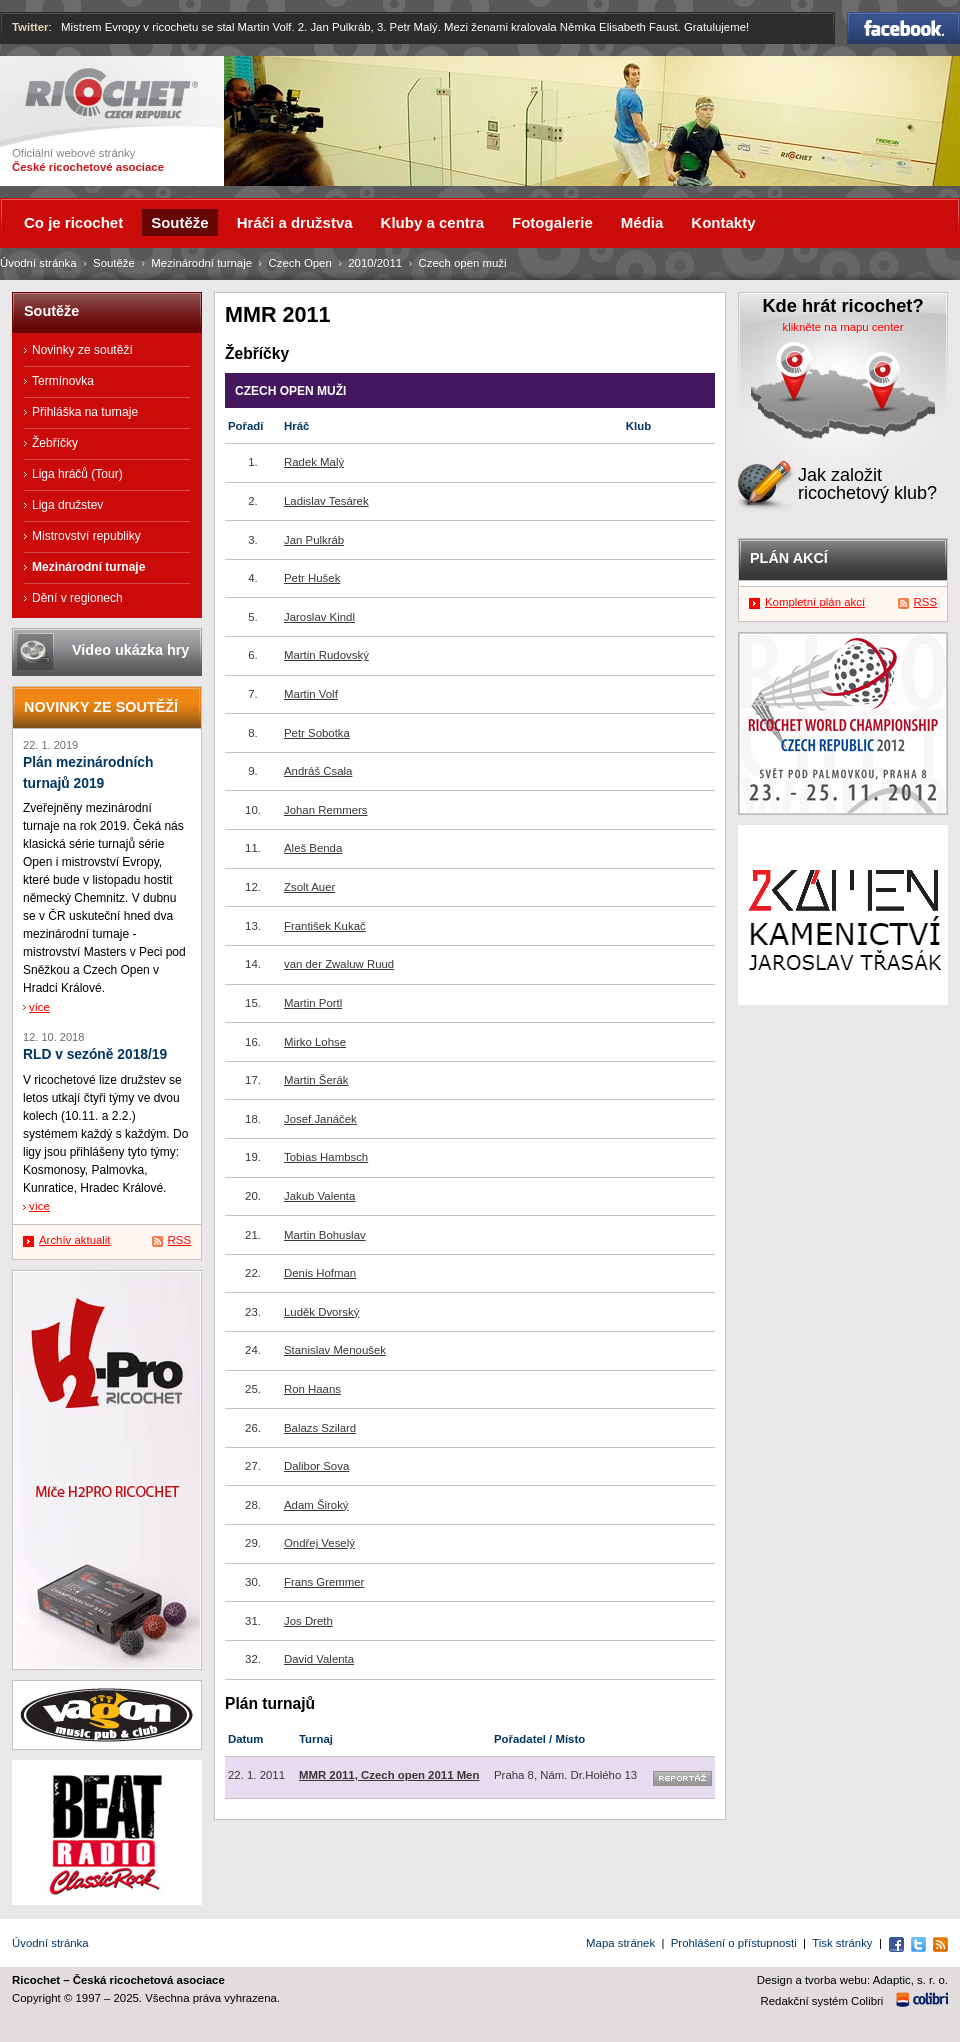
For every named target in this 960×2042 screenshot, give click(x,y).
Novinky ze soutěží (82, 350)
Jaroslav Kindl (319, 617)
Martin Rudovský (326, 655)
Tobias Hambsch (326, 1157)
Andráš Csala (318, 771)
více (39, 1007)
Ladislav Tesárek (326, 501)
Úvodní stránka (38, 263)
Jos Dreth (308, 1621)
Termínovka (63, 381)
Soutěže (114, 263)
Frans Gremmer (324, 1582)
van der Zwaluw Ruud (339, 964)
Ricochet (111, 93)
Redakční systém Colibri (822, 2001)
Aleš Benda (313, 848)
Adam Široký (316, 1505)
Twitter (30, 27)
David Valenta (319, 1659)
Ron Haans (312, 1389)
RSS (179, 1240)
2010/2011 (375, 263)
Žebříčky (55, 443)
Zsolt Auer (309, 887)
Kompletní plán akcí (815, 602)
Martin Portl (313, 1003)
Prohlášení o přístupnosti (734, 1943)
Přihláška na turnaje (85, 412)
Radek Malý (314, 462)
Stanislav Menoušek (335, 1350)
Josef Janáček (320, 1119)
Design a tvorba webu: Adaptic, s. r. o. (852, 1980)
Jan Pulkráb (314, 540)
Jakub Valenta (319, 1196)
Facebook (903, 28)
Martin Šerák (316, 1080)
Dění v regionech (77, 598)
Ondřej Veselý (319, 1543)
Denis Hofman (320, 1273)
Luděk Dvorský (321, 1312)
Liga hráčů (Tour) (77, 474)
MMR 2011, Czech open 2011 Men (389, 1775)
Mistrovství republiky (86, 536)
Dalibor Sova (316, 1466)
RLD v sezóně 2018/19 (95, 1054)
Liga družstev (67, 505)
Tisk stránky (842, 1943)
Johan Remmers (326, 810)
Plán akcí (789, 558)
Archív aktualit (75, 1240)
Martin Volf (311, 694)
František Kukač (325, 926)
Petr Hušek (312, 578)
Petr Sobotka (317, 733)
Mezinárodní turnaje (201, 263)
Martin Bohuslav (325, 1235)
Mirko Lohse (315, 1042)
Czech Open (299, 263)
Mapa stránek (620, 1943)
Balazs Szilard (320, 1428)
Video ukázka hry (130, 650)
